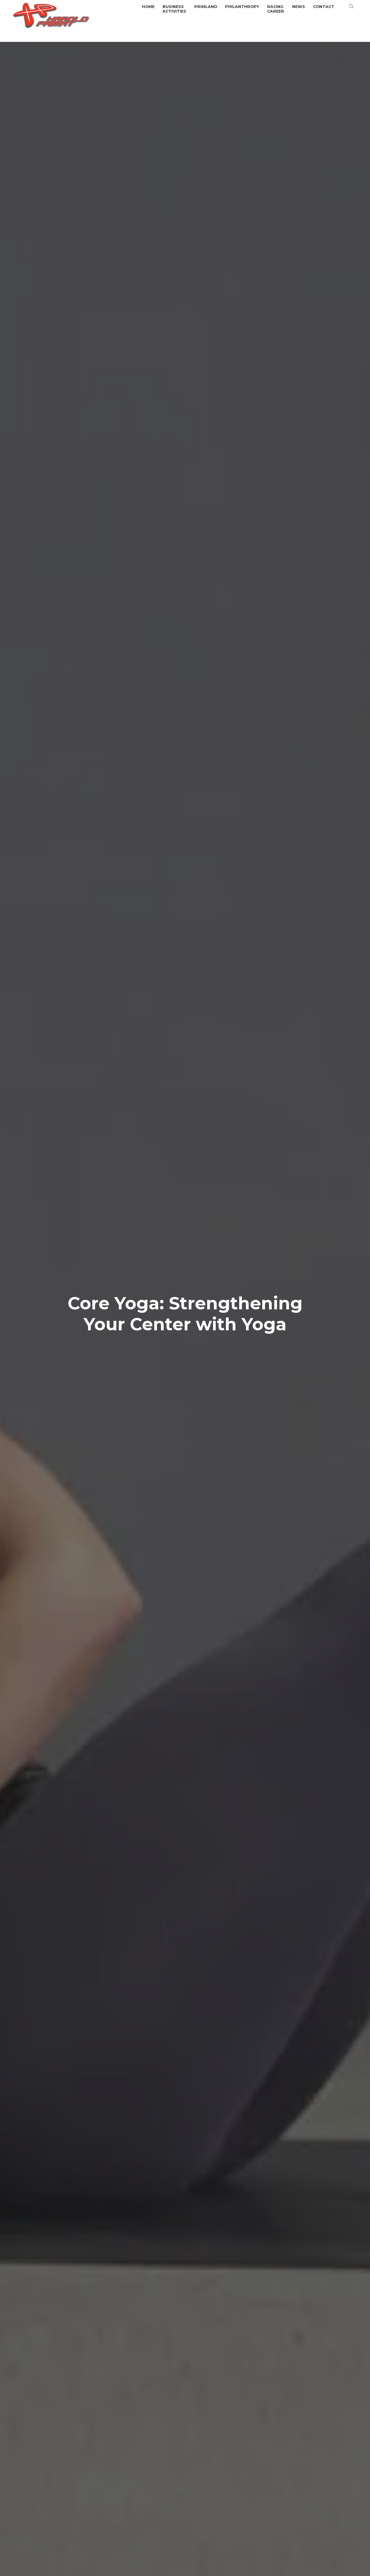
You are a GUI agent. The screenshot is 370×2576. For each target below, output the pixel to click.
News (298, 6)
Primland (205, 6)
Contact (323, 6)
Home (148, 6)
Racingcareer (275, 9)
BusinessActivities (174, 9)
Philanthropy (242, 6)
